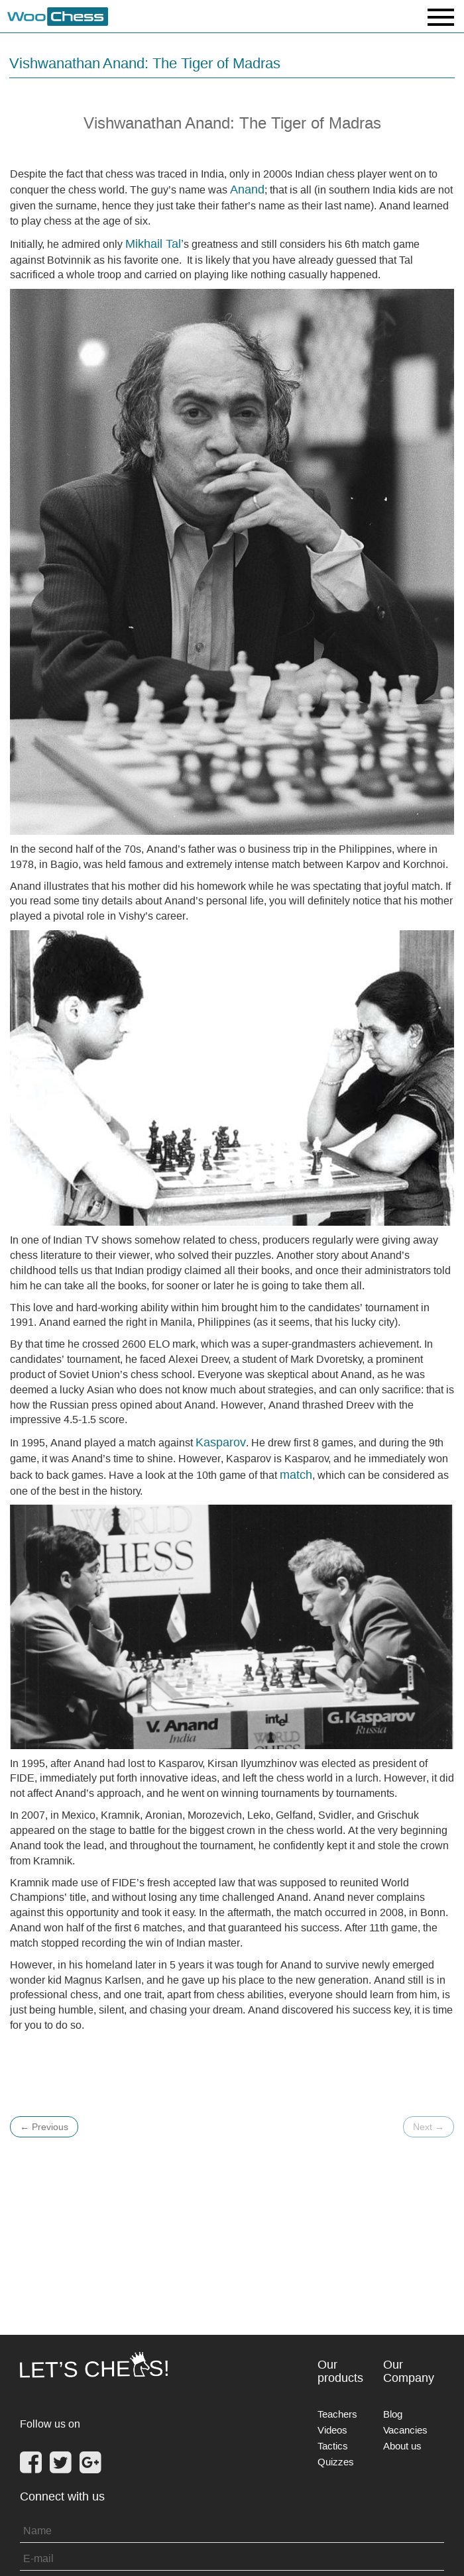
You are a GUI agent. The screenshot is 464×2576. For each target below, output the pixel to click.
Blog (392, 2414)
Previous (44, 2126)
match (296, 1474)
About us (402, 2445)
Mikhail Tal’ (154, 243)
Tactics (333, 2445)
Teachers (337, 2414)
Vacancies (405, 2430)
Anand (247, 189)
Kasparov (221, 1442)
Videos (332, 2430)
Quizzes (336, 2461)
